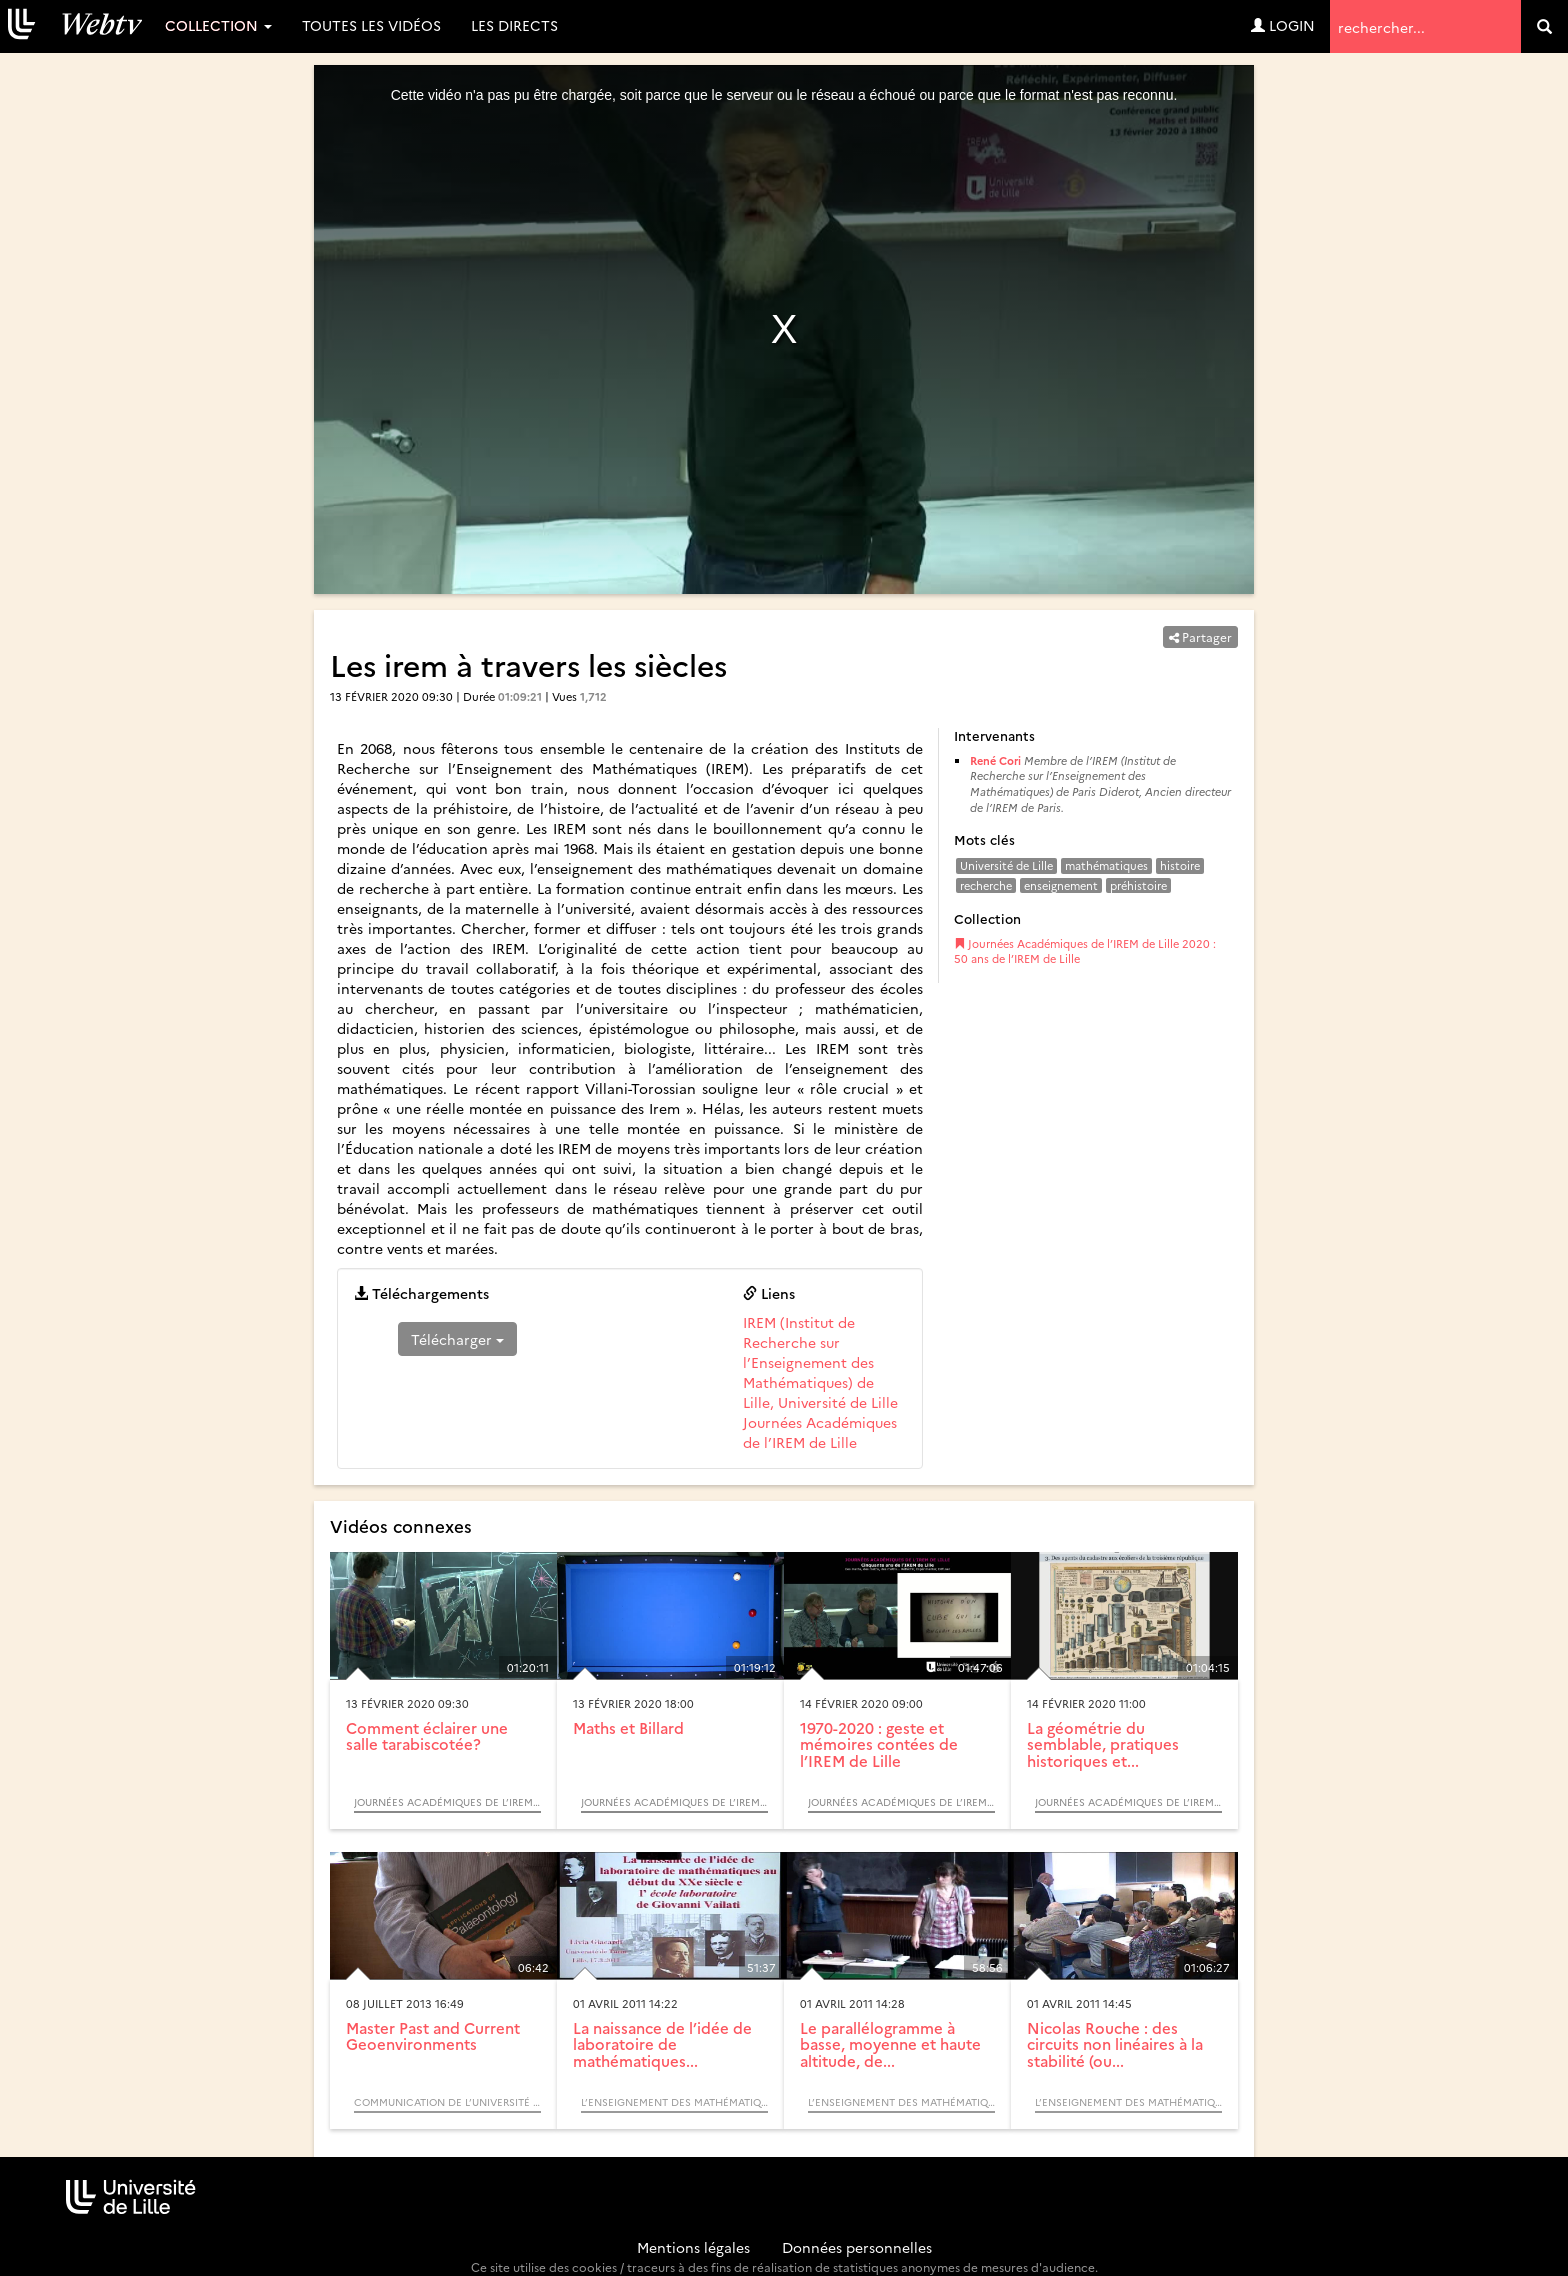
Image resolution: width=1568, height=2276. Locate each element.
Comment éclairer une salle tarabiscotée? (427, 1736)
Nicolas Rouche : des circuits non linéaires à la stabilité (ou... (1115, 2044)
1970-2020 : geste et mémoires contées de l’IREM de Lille (879, 1744)
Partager (1200, 636)
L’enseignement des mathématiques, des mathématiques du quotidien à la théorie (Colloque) (674, 2102)
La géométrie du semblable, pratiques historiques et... (1103, 1744)
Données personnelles (857, 2247)
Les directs (514, 25)
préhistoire (1138, 885)
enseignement (1061, 885)
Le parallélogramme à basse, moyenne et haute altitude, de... (890, 2044)
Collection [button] (218, 25)
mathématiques (1106, 865)
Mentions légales (693, 2247)
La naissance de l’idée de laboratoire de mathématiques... (662, 2044)
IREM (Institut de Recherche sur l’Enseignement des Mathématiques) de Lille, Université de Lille (820, 1362)
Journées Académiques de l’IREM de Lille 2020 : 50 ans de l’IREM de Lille (1085, 951)
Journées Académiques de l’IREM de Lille (820, 1432)
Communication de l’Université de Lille (447, 2102)
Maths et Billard (628, 1727)
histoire (1180, 865)
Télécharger (457, 1339)
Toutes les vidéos (371, 25)
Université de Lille (1006, 865)
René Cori (995, 760)
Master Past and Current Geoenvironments (433, 2036)
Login (1283, 25)
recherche (986, 885)
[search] (1544, 26)
